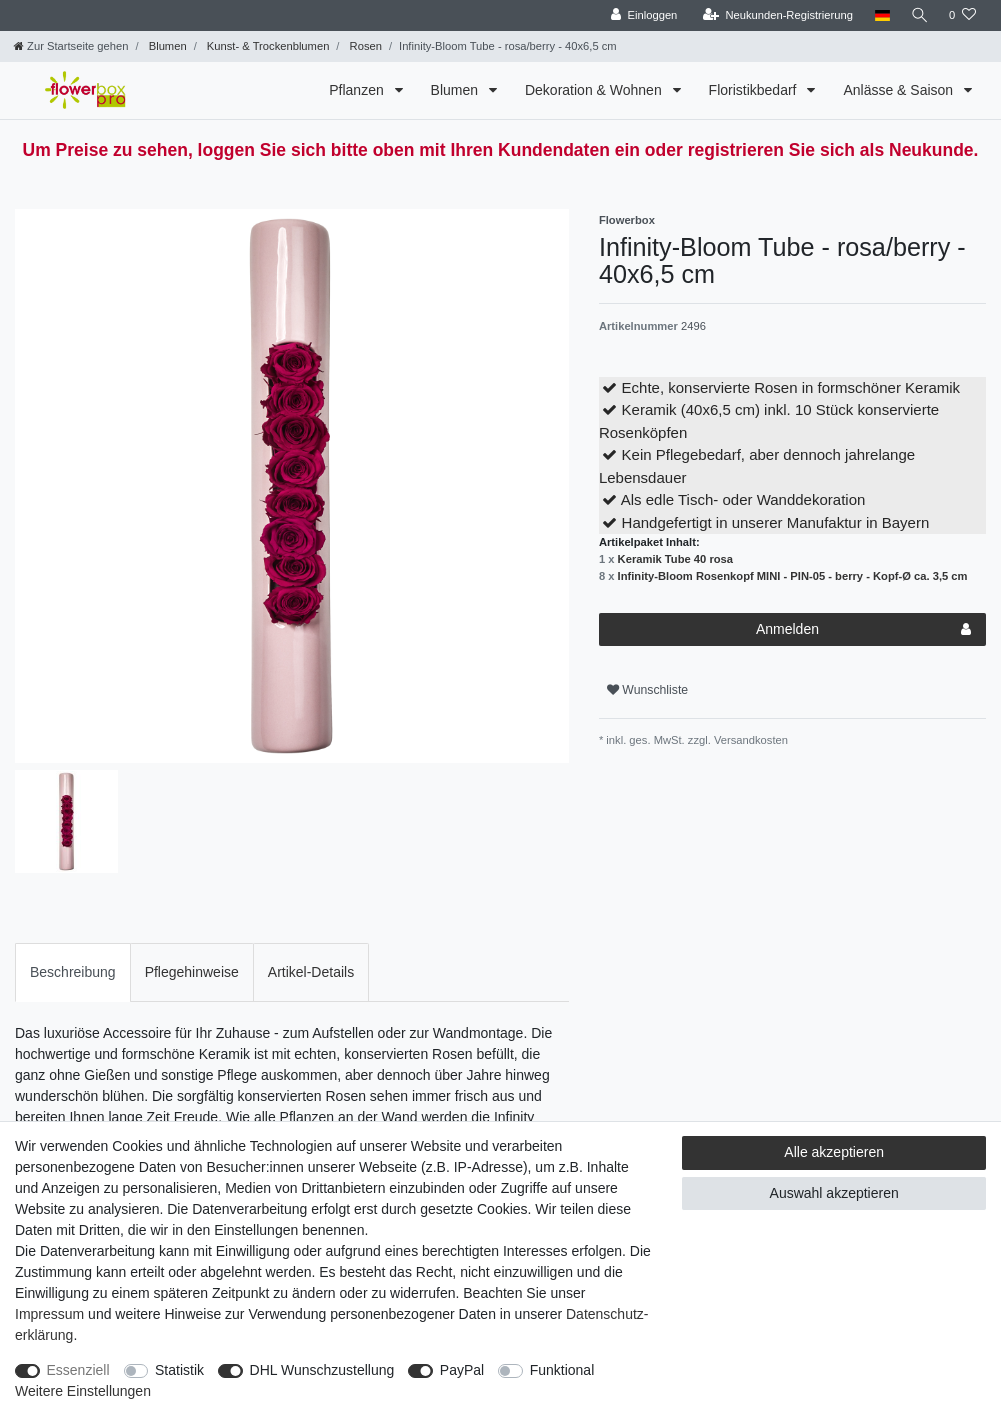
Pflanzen (358, 90)
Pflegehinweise (192, 972)
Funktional (562, 1370)
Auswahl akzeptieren (834, 1193)
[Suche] (918, 15)
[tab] (73, 972)
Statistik (179, 1370)
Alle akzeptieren (834, 1152)
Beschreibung (73, 972)
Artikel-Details (311, 972)
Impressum (49, 1314)
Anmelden (863, 630)
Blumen (166, 46)
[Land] (878, 15)
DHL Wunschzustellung (322, 1370)
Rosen (363, 46)
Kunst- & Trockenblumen (267, 46)
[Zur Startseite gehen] (71, 46)
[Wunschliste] (962, 15)
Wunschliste (647, 690)
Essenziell (78, 1370)
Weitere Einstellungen (83, 1391)
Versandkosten (749, 740)
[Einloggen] (640, 15)
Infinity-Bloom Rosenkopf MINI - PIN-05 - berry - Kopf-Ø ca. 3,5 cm (793, 576)
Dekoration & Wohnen (595, 90)
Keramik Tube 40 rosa (675, 559)
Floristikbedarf (755, 90)
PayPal (462, 1370)
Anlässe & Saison (900, 90)
